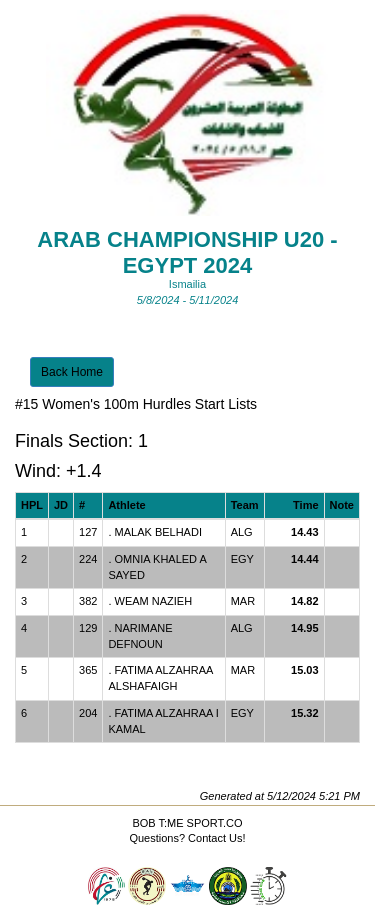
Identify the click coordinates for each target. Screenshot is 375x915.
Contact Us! (216, 838)
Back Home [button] (72, 372)
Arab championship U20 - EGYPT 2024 (187, 252)
